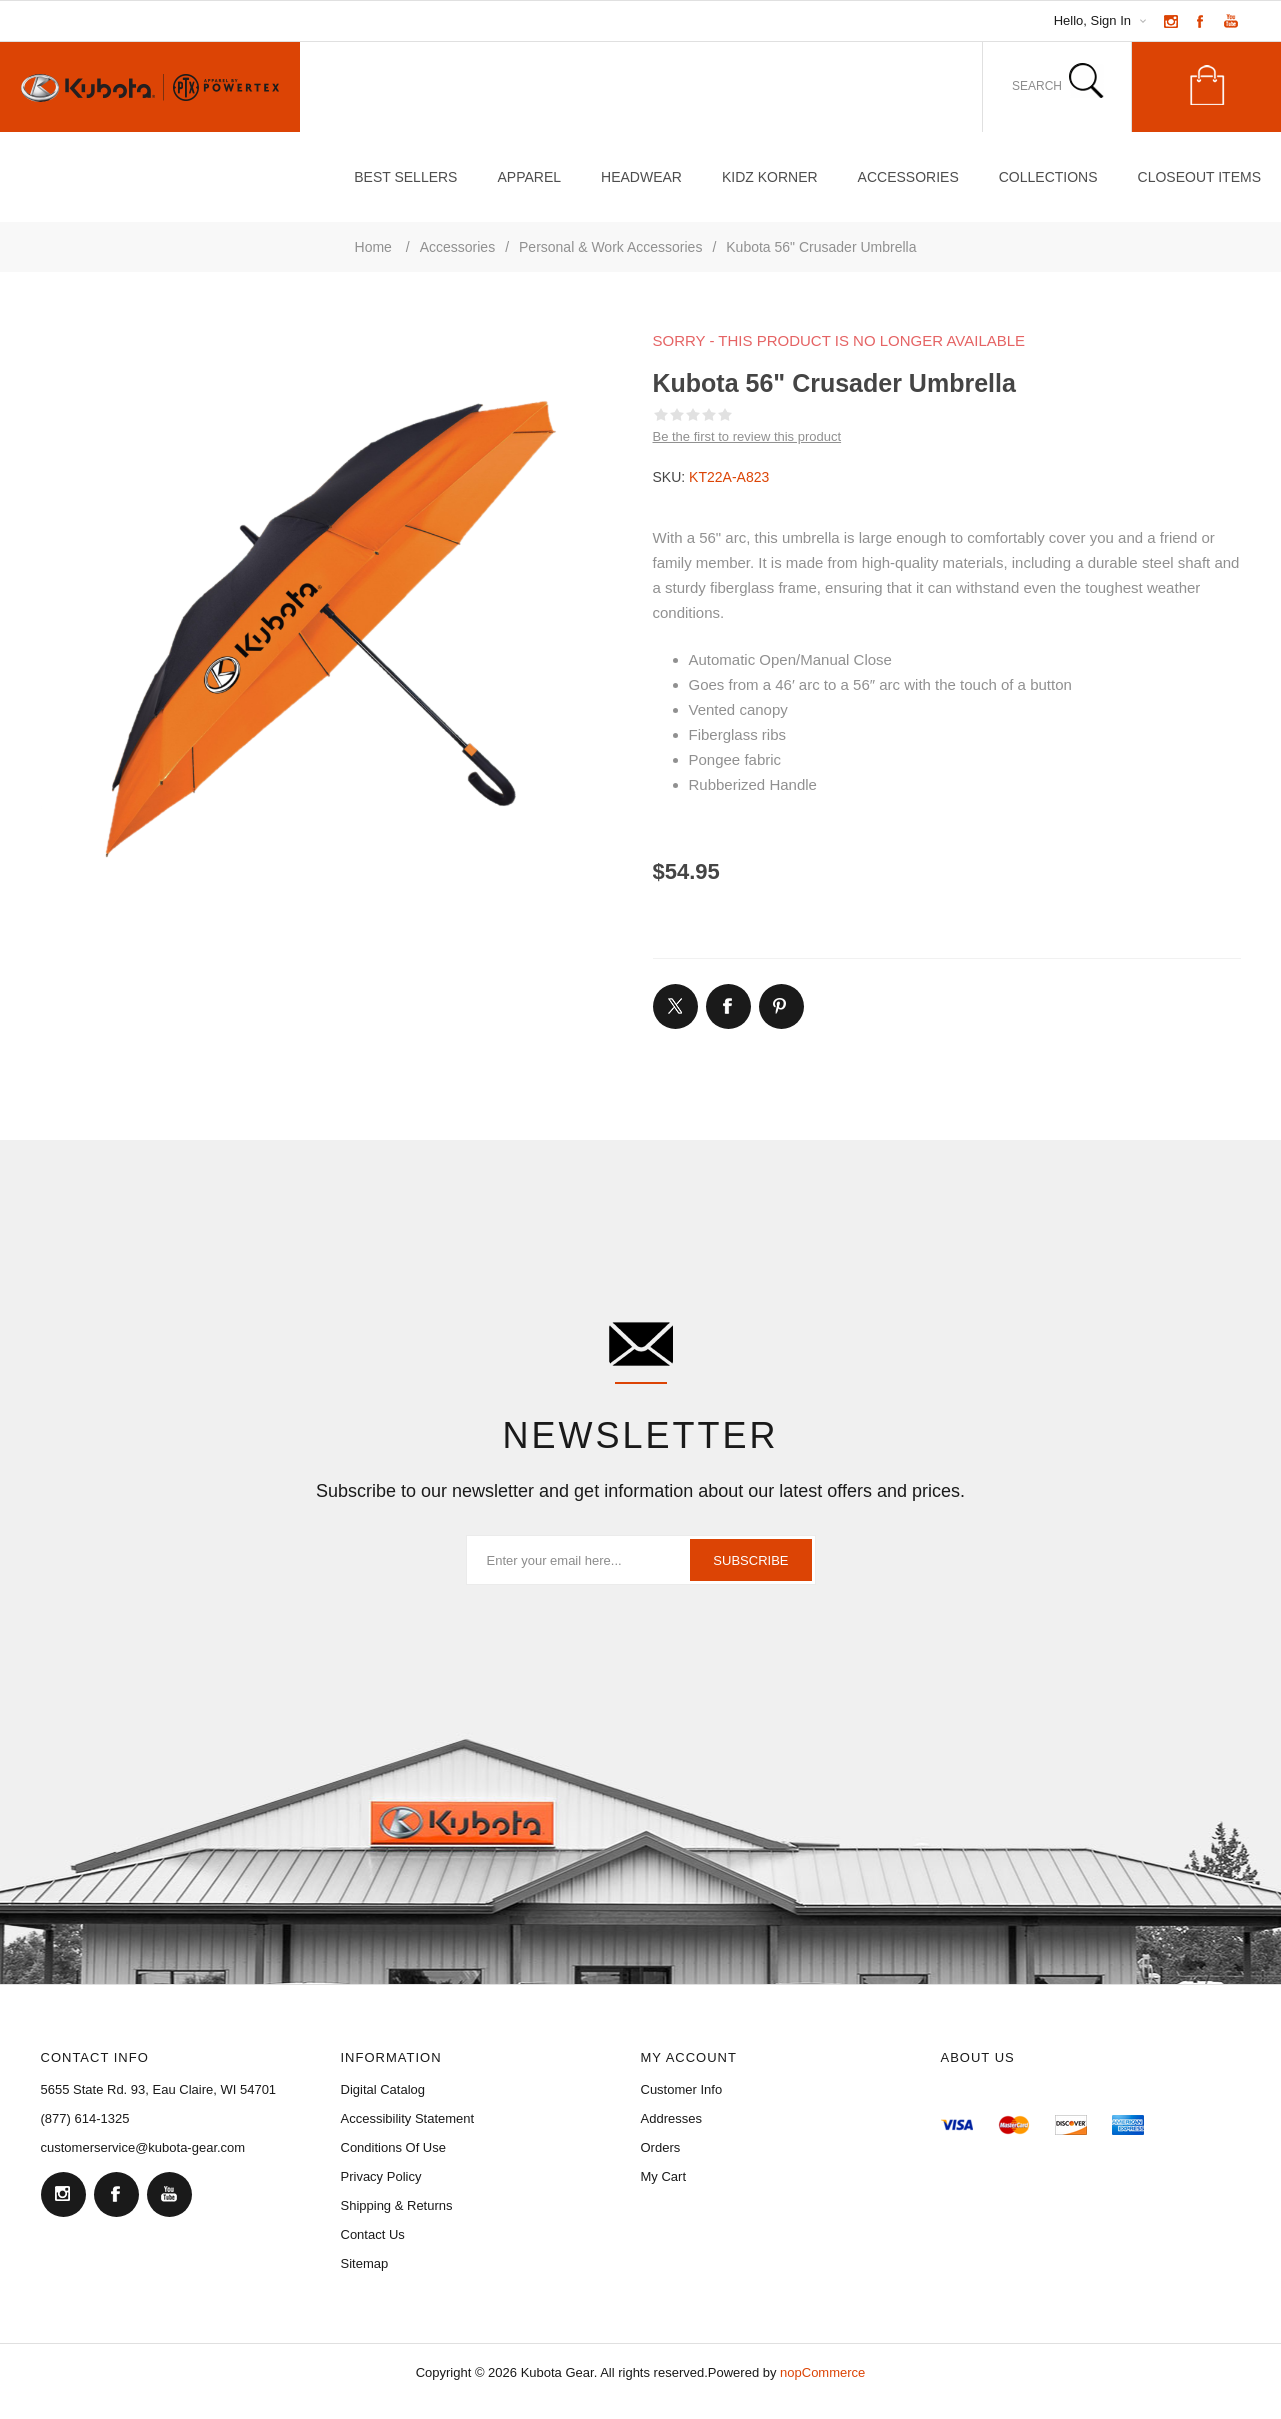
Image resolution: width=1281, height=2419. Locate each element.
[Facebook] (116, 2194)
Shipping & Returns (397, 2205)
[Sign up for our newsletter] (641, 1560)
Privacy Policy (381, 2176)
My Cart (664, 2176)
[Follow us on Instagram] (63, 2194)
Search (1087, 81)
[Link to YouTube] (1231, 21)
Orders (661, 2147)
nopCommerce (822, 2372)
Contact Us (373, 2234)
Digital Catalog (383, 2089)
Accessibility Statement (408, 2118)
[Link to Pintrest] (781, 1006)
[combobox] (1024, 86)
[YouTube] (169, 2194)
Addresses (671, 2118)
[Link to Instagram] (1171, 21)
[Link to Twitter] (675, 1006)
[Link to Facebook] (1201, 21)
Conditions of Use (394, 2147)
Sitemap (365, 2263)
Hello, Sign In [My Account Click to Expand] (1092, 20)
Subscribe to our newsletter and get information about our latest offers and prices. (640, 1491)
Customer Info (682, 2089)
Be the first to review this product (747, 436)
